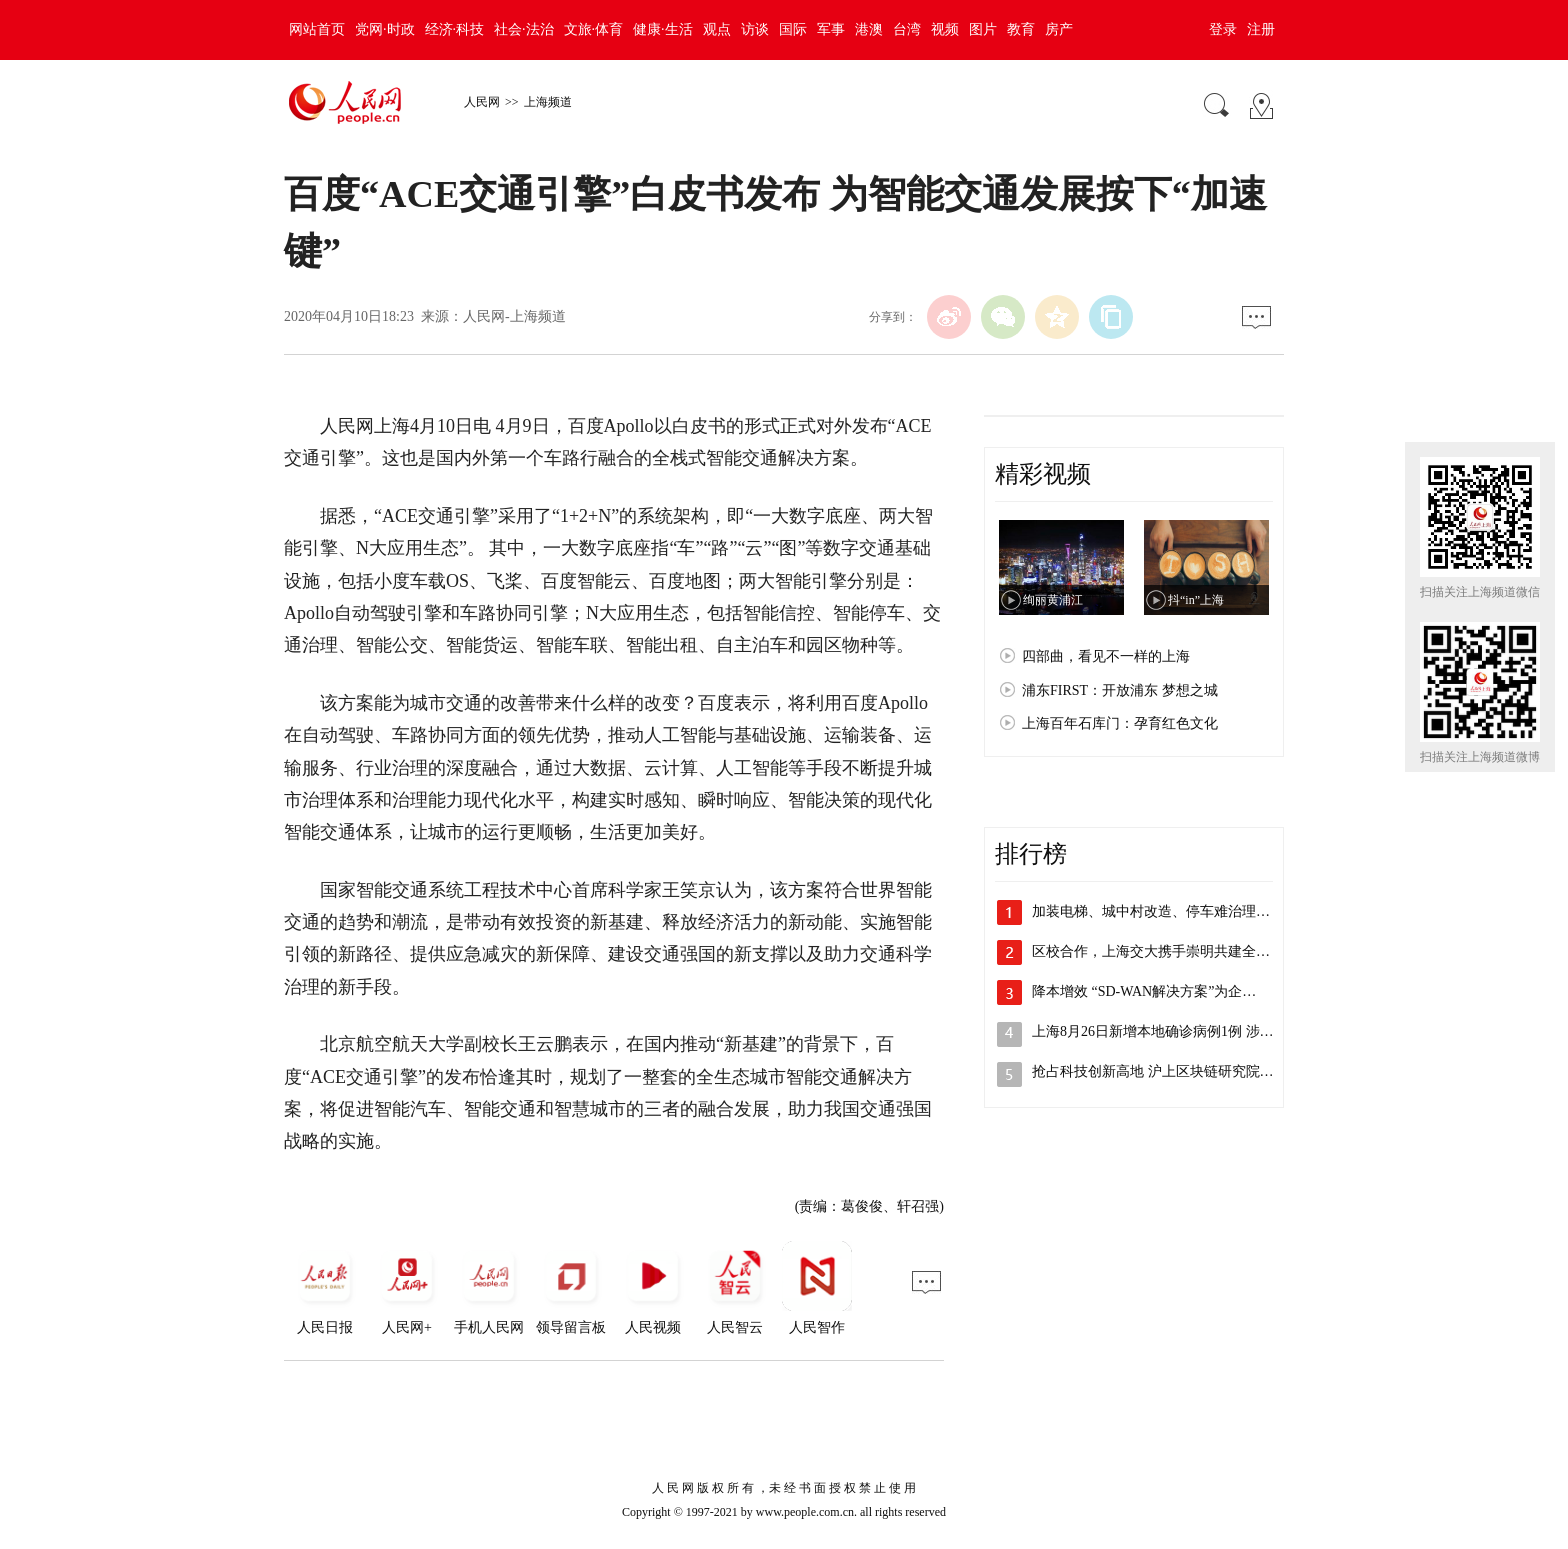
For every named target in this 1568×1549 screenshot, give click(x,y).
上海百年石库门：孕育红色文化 (1120, 723)
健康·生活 (663, 29)
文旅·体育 (594, 29)
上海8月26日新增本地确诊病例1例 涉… (1153, 1031)
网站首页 (317, 29)
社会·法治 (524, 29)
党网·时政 (385, 29)
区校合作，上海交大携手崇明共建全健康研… (1172, 951)
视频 (945, 29)
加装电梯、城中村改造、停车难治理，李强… (1172, 911)
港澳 (869, 29)
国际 (793, 29)
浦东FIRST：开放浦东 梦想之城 (1120, 690)
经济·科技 (455, 29)
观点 (717, 29)
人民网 (482, 102)
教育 (1021, 29)
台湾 (907, 29)
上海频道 (548, 102)
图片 (983, 29)
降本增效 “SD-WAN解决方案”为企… (1144, 991)
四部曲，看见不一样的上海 (1106, 656)
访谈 (755, 29)
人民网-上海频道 (514, 316)
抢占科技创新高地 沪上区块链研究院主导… (1167, 1071)
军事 (831, 29)
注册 (1261, 29)
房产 (1059, 29)
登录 (1223, 29)
